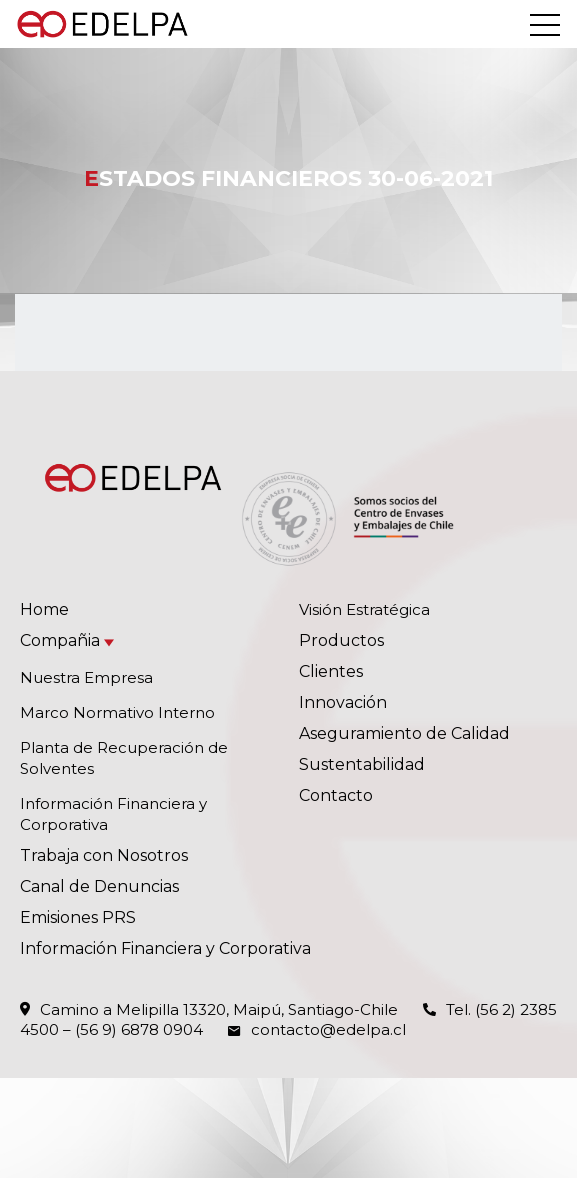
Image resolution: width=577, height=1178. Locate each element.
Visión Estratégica (364, 609)
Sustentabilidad (362, 764)
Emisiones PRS (78, 917)
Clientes (331, 671)
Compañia (60, 640)
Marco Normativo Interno (117, 712)
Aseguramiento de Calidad (404, 733)
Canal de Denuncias (99, 886)
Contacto (336, 795)
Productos (341, 640)
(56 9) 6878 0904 (139, 1029)
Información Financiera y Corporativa (165, 948)
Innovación (343, 702)
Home (44, 609)
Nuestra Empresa (86, 677)
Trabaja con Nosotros (104, 855)
